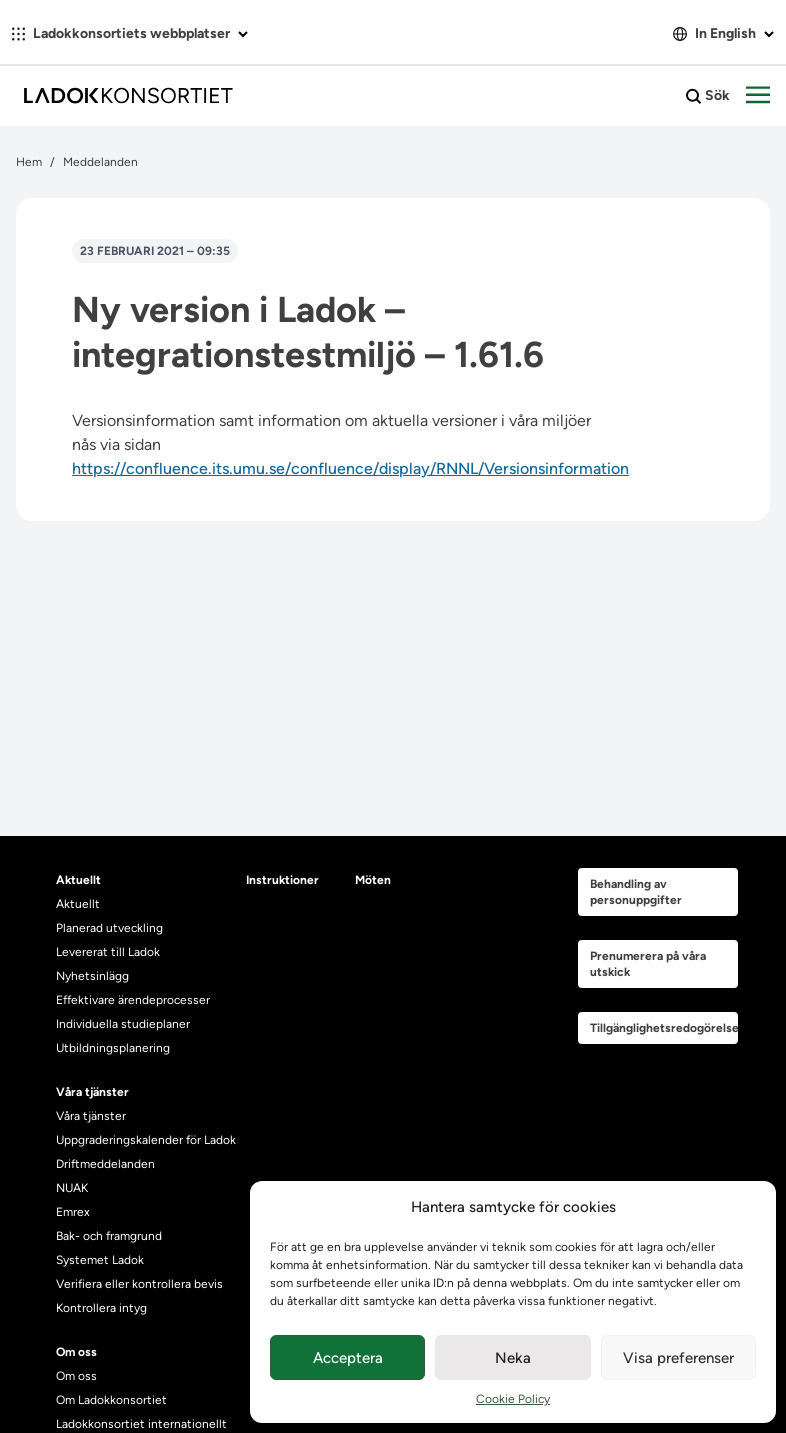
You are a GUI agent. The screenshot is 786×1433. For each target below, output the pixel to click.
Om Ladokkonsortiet (111, 1400)
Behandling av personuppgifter (636, 892)
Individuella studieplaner (124, 1024)
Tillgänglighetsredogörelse (664, 1028)
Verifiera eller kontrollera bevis (139, 1284)
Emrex (73, 1212)
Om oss (76, 1376)
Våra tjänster (91, 1116)
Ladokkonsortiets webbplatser (130, 33)
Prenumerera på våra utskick (648, 964)
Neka (513, 1358)
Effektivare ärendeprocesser (133, 1000)
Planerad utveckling (109, 928)
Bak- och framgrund (109, 1236)
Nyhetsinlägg (92, 976)
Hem (29, 162)
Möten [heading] (373, 880)
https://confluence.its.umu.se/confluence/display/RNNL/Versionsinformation (350, 468)
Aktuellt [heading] (78, 880)
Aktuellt (78, 904)
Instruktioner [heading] (282, 880)
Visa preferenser (678, 1358)
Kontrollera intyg (101, 1308)
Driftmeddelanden (105, 1164)
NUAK (72, 1188)
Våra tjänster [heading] (92, 1092)
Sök (708, 96)
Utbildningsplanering (113, 1048)
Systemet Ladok (100, 1260)
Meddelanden (100, 162)
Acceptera (348, 1358)
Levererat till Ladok (108, 952)
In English (723, 33)
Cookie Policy (513, 1399)
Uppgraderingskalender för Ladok (146, 1140)
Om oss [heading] (76, 1352)
